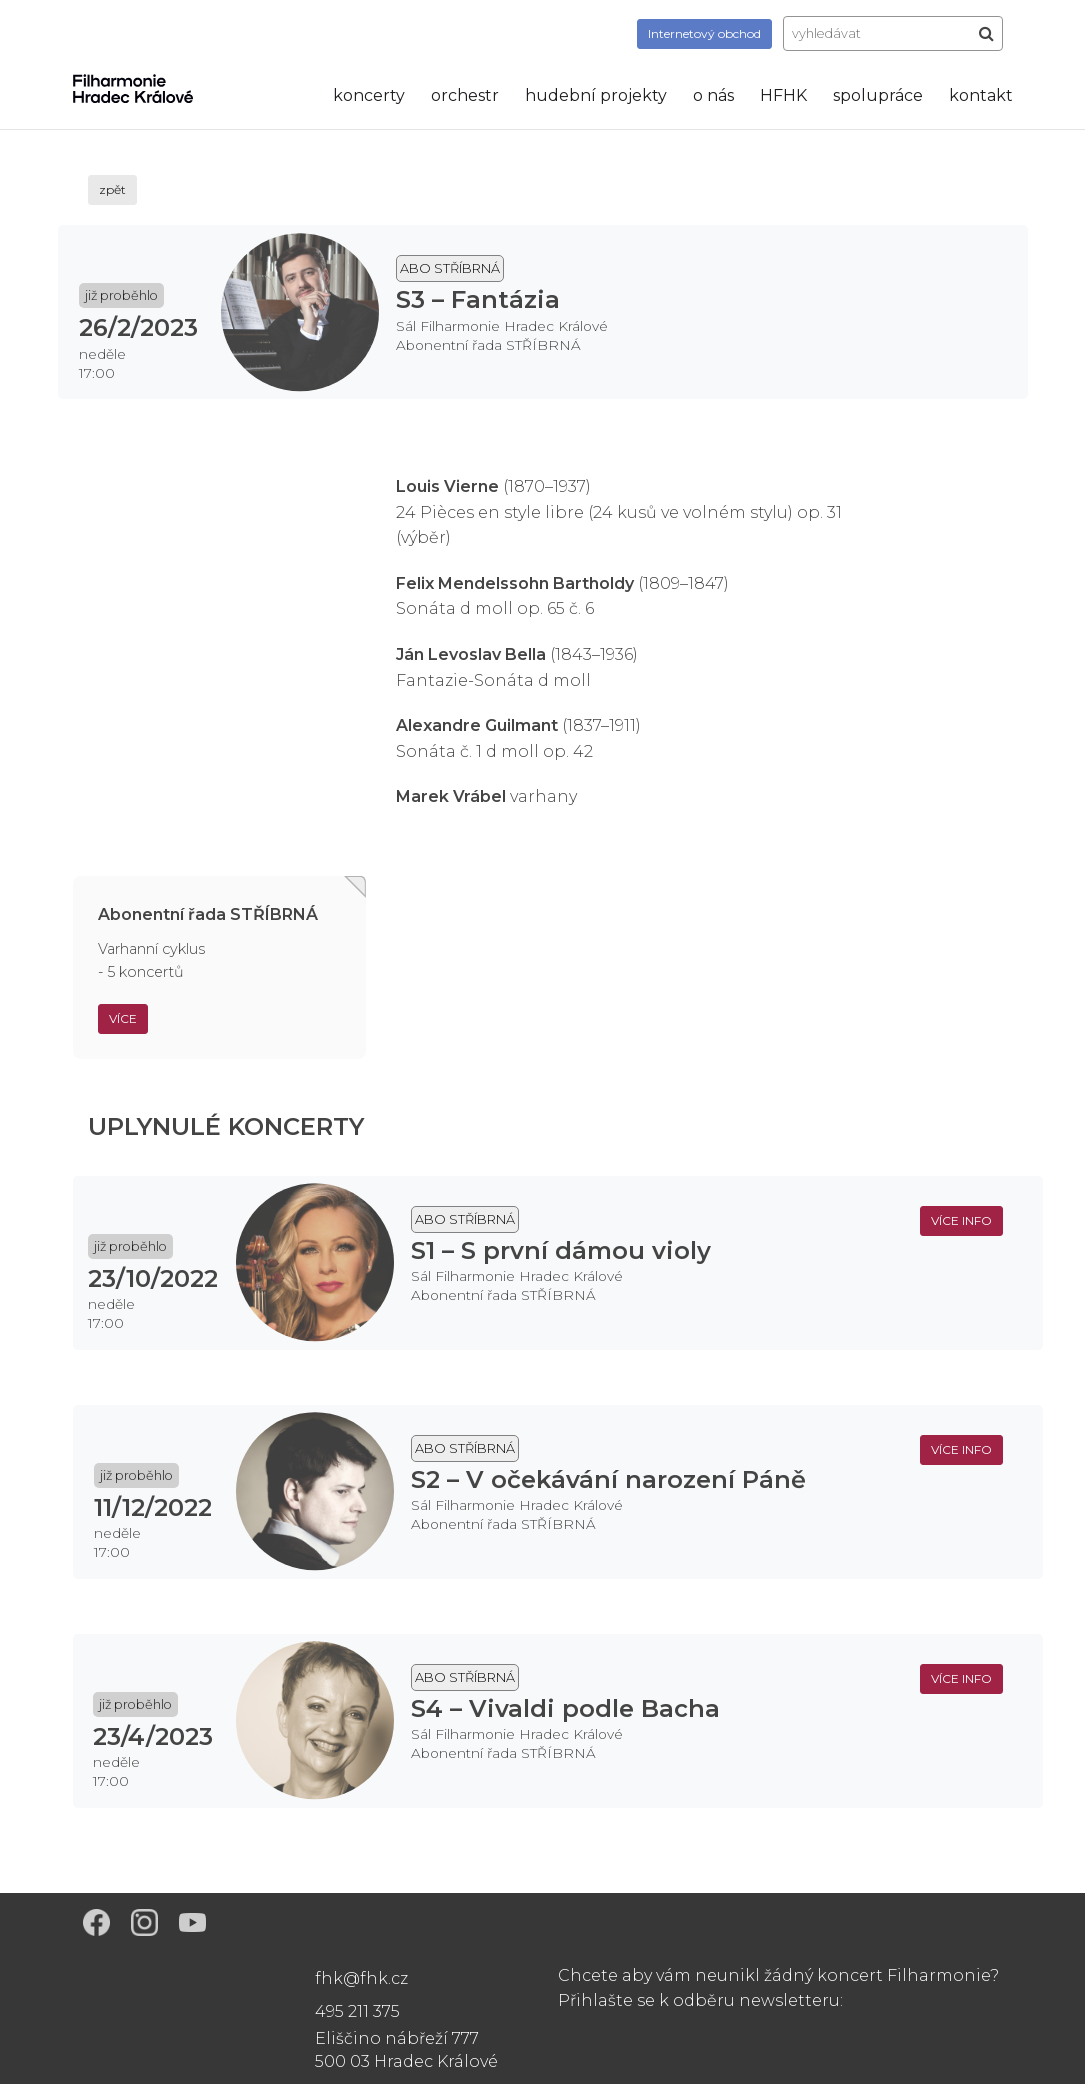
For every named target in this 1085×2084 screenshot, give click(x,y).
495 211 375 (357, 2011)
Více (123, 1018)
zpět (112, 189)
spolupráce (878, 95)
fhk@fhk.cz (361, 1978)
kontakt (981, 95)
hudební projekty (596, 95)
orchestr (465, 95)
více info (961, 1220)
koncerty (369, 95)
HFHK (783, 95)
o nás (713, 95)
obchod (704, 33)
